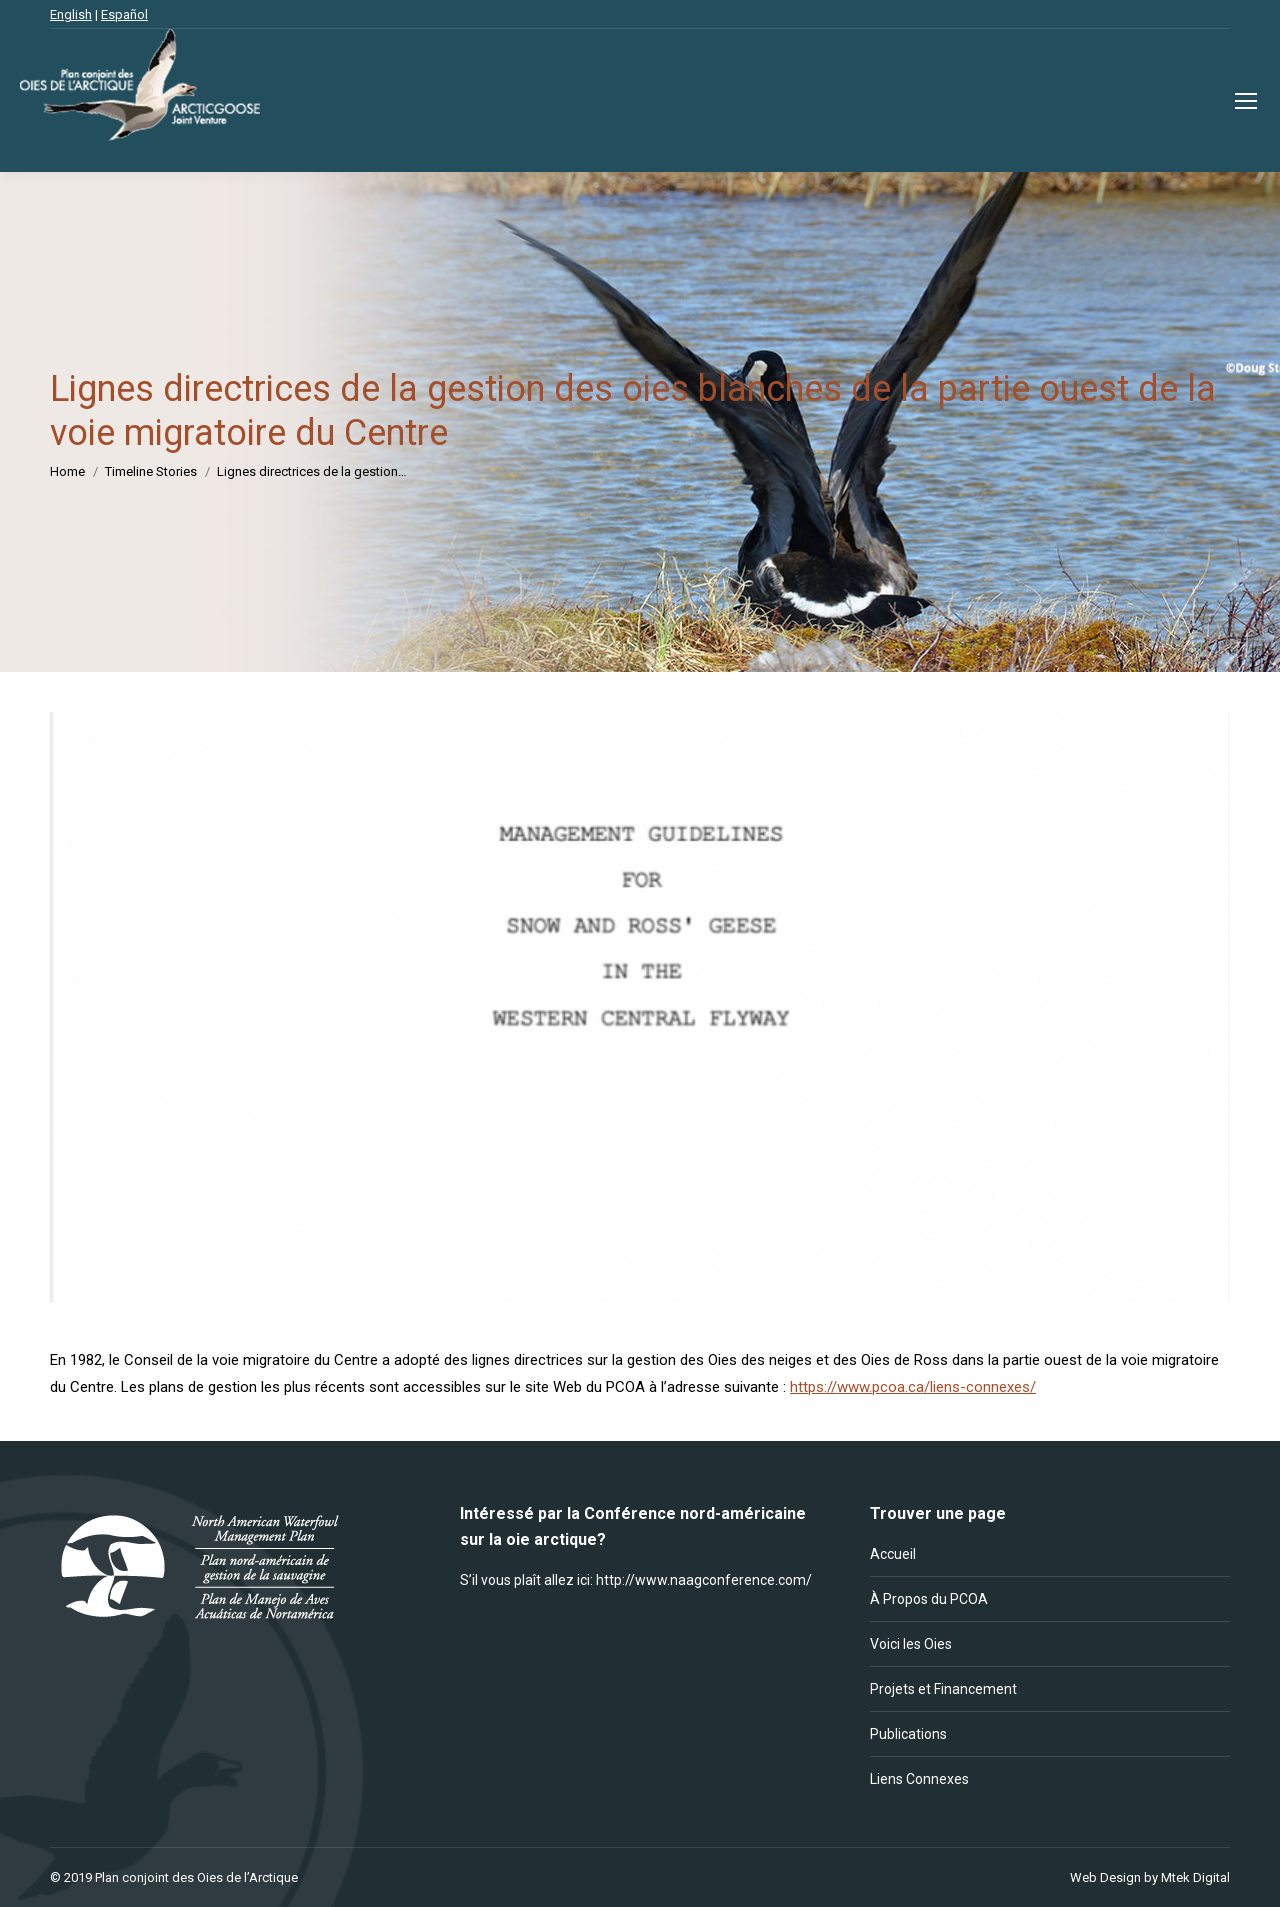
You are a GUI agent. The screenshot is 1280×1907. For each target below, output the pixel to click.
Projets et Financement (943, 1689)
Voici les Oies (911, 1644)
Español (124, 14)
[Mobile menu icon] (1246, 101)
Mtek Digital (1195, 1877)
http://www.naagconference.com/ (704, 1580)
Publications (908, 1734)
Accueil (893, 1554)
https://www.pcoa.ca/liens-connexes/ (913, 1387)
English (71, 14)
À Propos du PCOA (929, 1599)
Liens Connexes (919, 1779)
